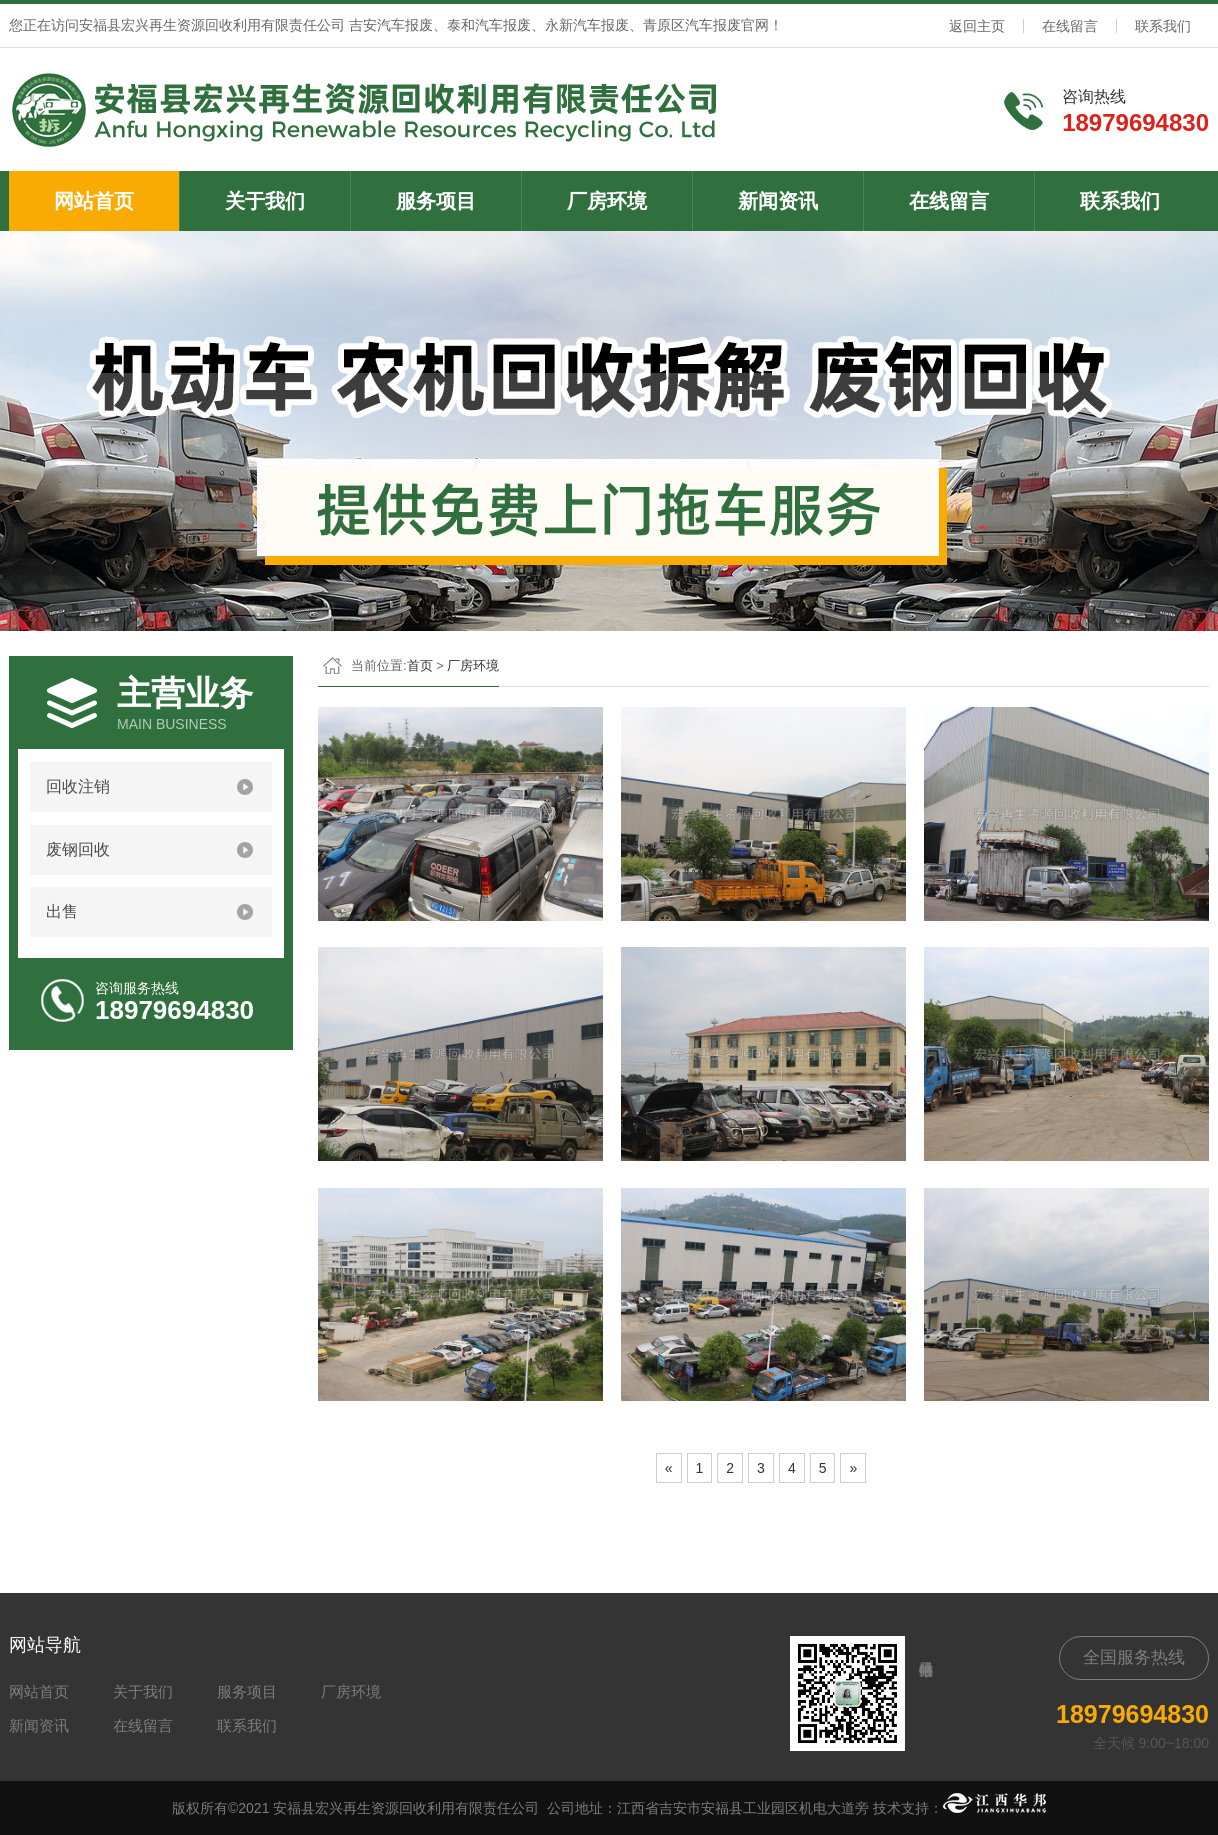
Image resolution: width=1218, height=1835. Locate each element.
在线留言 (1070, 26)
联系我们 (1163, 26)
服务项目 (436, 201)
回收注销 (78, 786)
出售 (62, 911)
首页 (420, 665)
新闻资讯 (778, 201)
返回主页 (977, 26)
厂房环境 (607, 201)
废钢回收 (78, 849)
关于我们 (265, 201)
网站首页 (94, 201)
